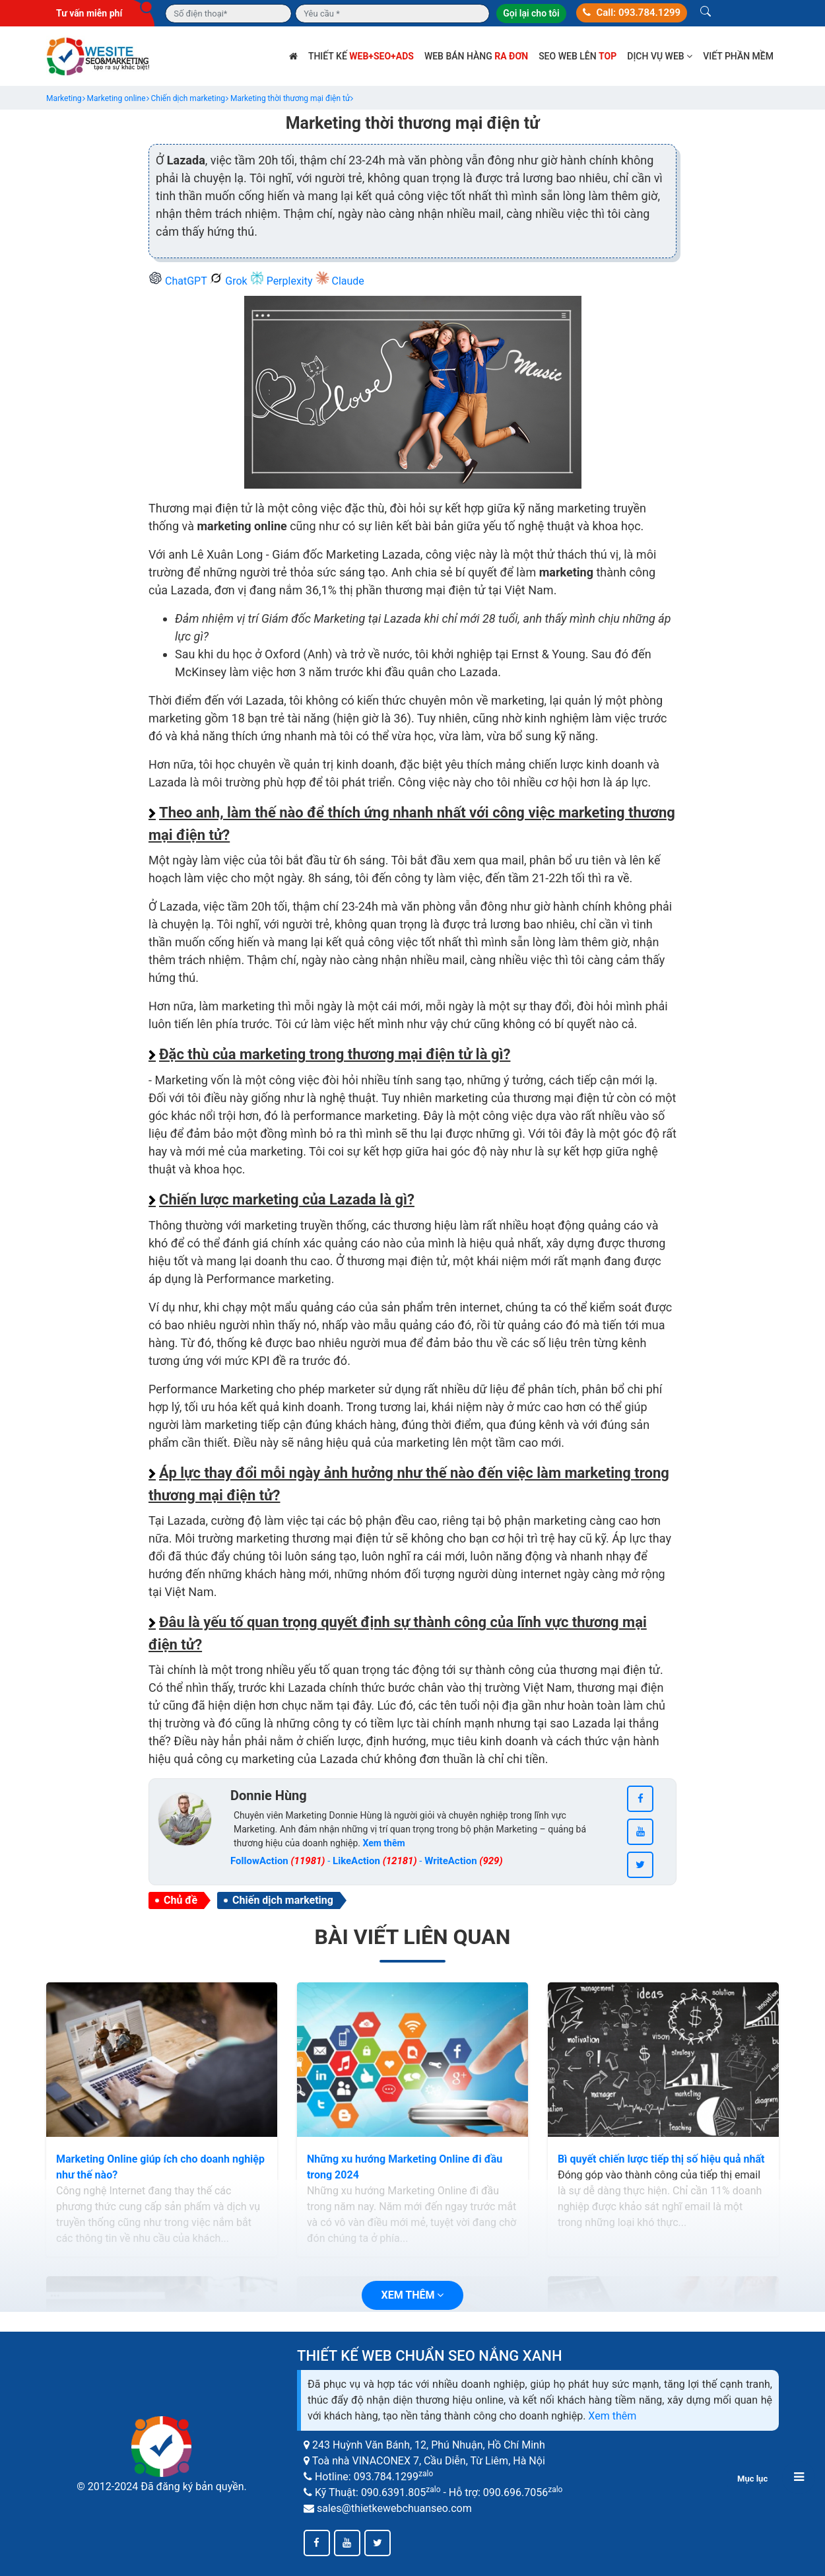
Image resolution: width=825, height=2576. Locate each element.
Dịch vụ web (659, 56)
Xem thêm (612, 2416)
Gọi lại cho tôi (531, 13)
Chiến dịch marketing (282, 1900)
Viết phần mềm (738, 56)
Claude (339, 281)
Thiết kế (361, 56)
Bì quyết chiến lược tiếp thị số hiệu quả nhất (661, 2159)
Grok (229, 281)
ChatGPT (178, 281)
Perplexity (282, 281)
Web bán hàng (476, 56)
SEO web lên (577, 56)
